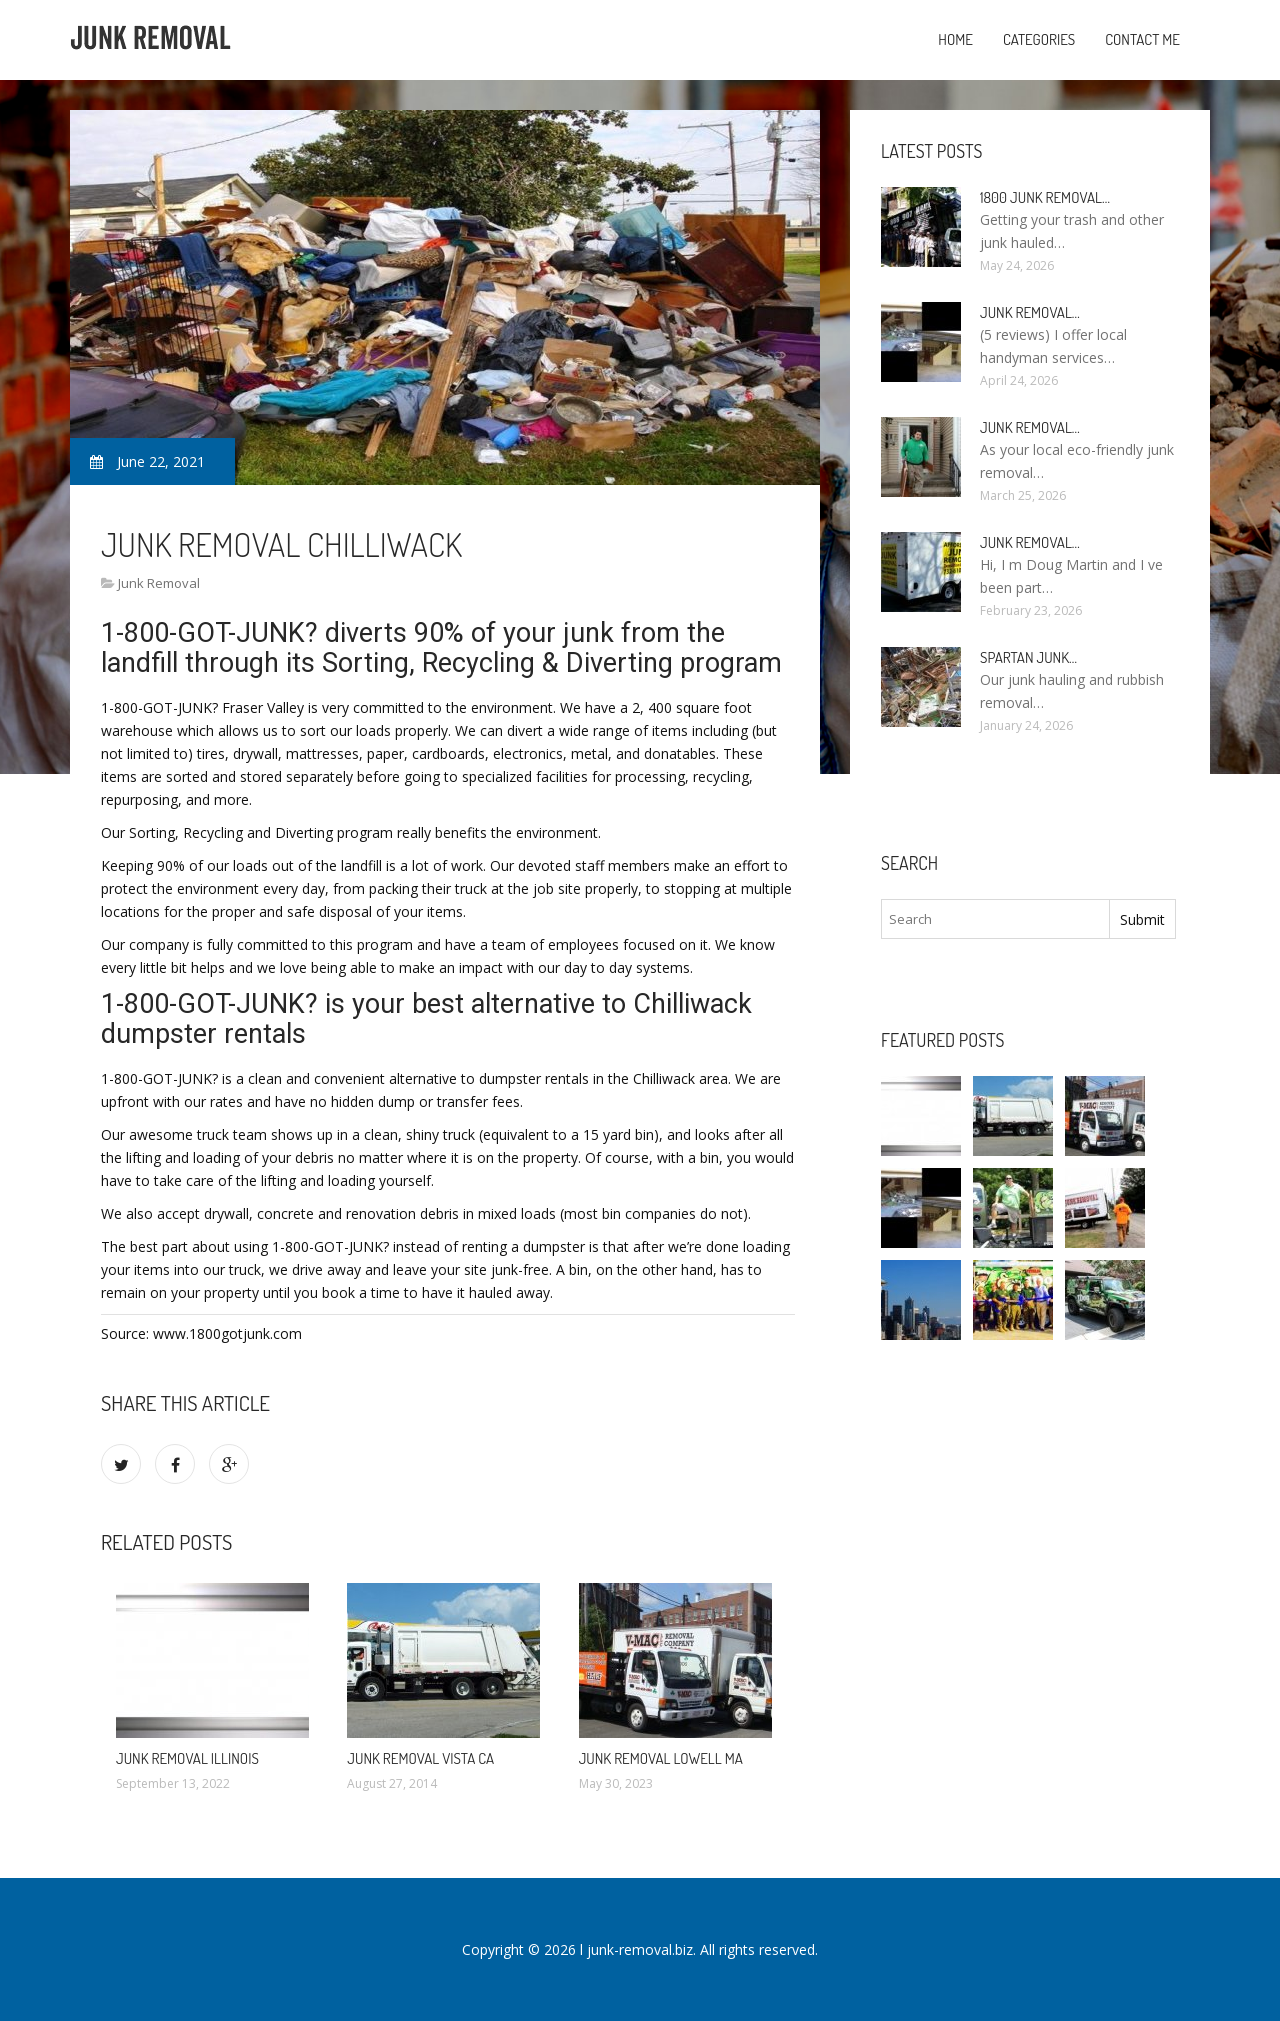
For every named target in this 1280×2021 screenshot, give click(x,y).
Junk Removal (159, 583)
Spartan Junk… (1028, 657)
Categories (1039, 39)
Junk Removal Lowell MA (661, 1758)
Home (955, 39)
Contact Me (1142, 39)
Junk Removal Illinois (187, 1758)
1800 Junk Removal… (1045, 197)
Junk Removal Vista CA (420, 1758)
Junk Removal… (1030, 312)
